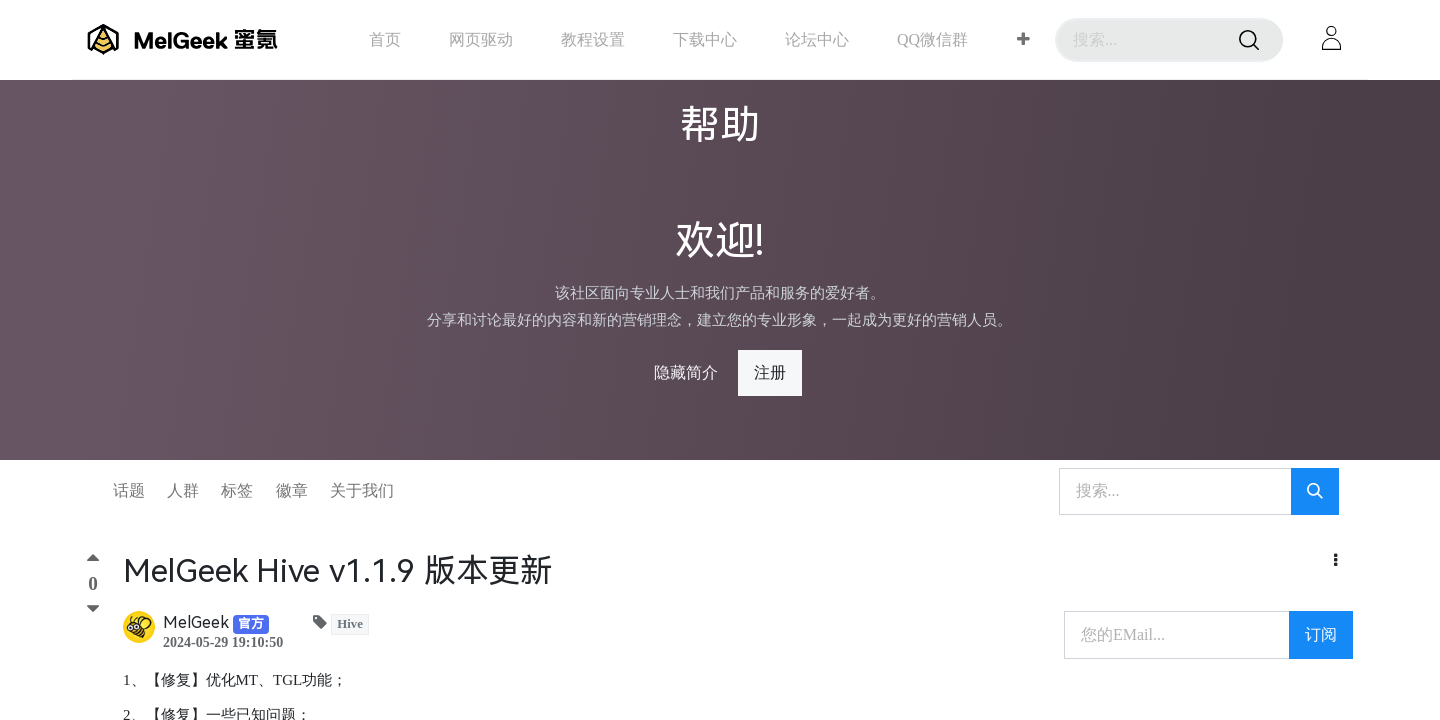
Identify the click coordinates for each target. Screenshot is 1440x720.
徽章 (292, 490)
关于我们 (362, 490)
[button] (1023, 40)
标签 (237, 490)
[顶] (93, 562)
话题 (129, 490)
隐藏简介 (686, 372)
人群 (183, 490)
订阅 (1321, 634)
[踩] (93, 609)
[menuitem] (385, 39)
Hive (350, 624)
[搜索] (1249, 40)
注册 (770, 372)
